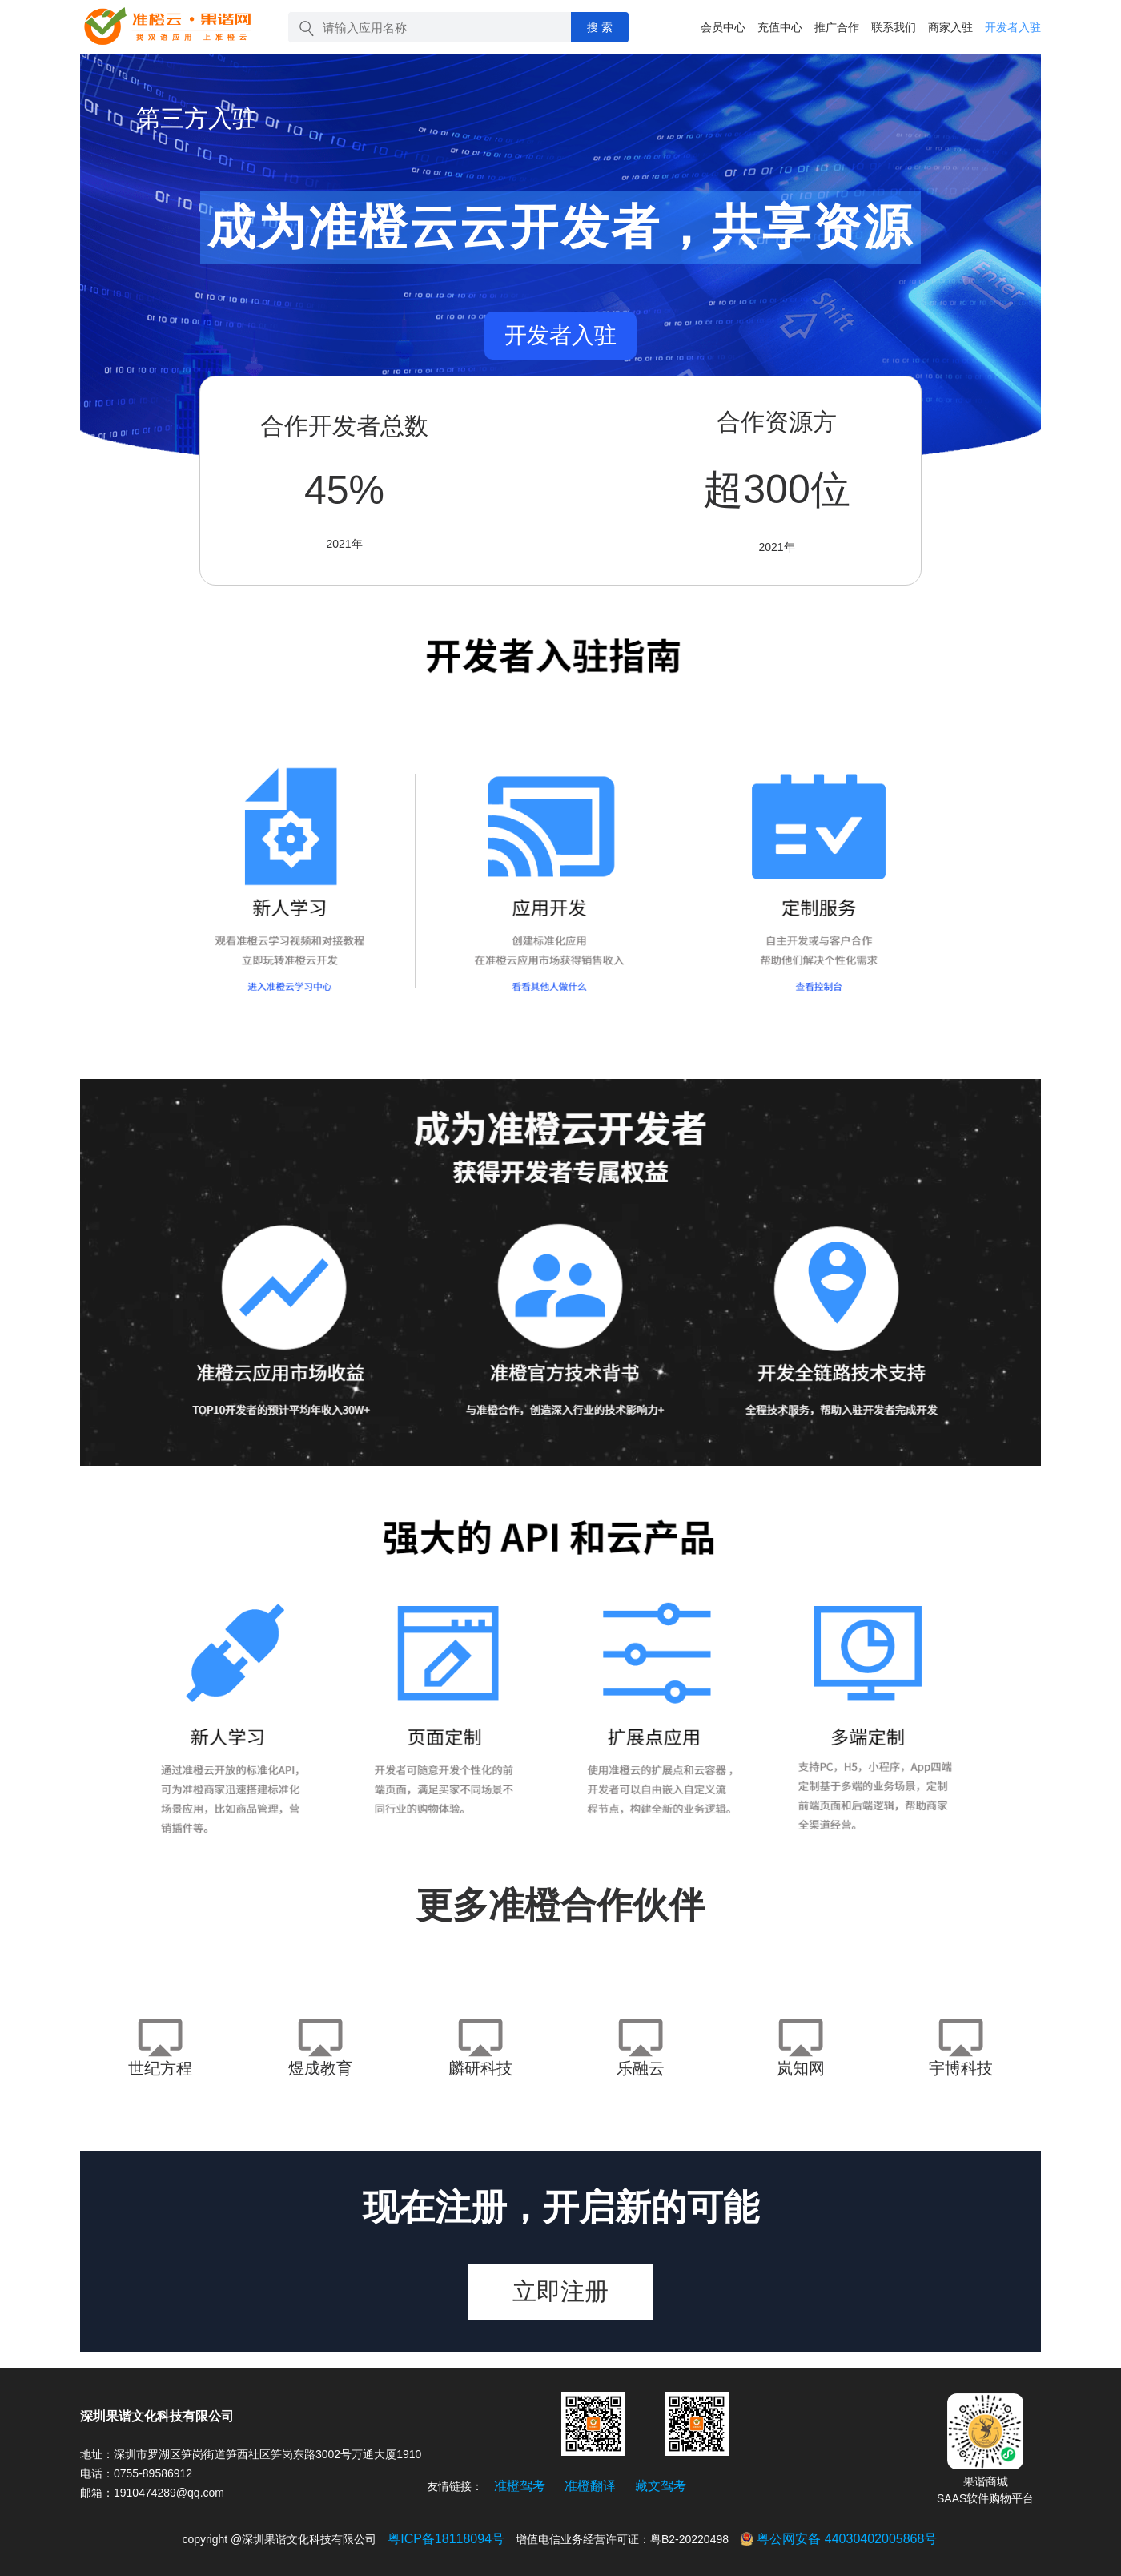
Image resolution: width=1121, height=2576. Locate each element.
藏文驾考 (660, 2486)
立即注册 (560, 2291)
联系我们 (893, 27)
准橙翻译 (590, 2486)
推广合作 (836, 27)
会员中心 (723, 27)
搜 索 (600, 27)
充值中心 (779, 27)
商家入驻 (950, 27)
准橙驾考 (519, 2486)
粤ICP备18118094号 (446, 2539)
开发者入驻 (1013, 27)
